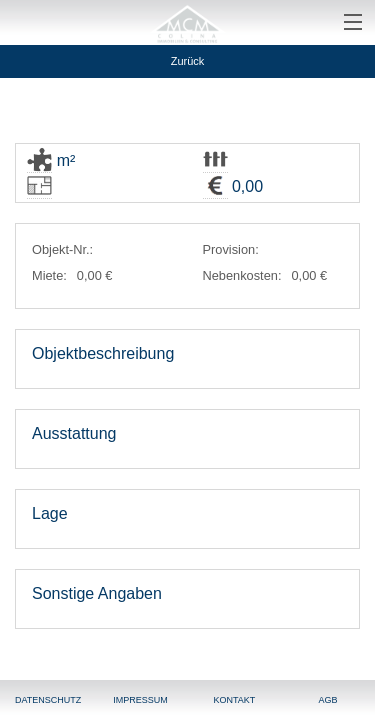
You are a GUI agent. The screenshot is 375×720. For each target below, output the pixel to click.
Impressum (140, 700)
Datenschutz (48, 700)
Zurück (188, 61)
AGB (328, 700)
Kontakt (234, 700)
